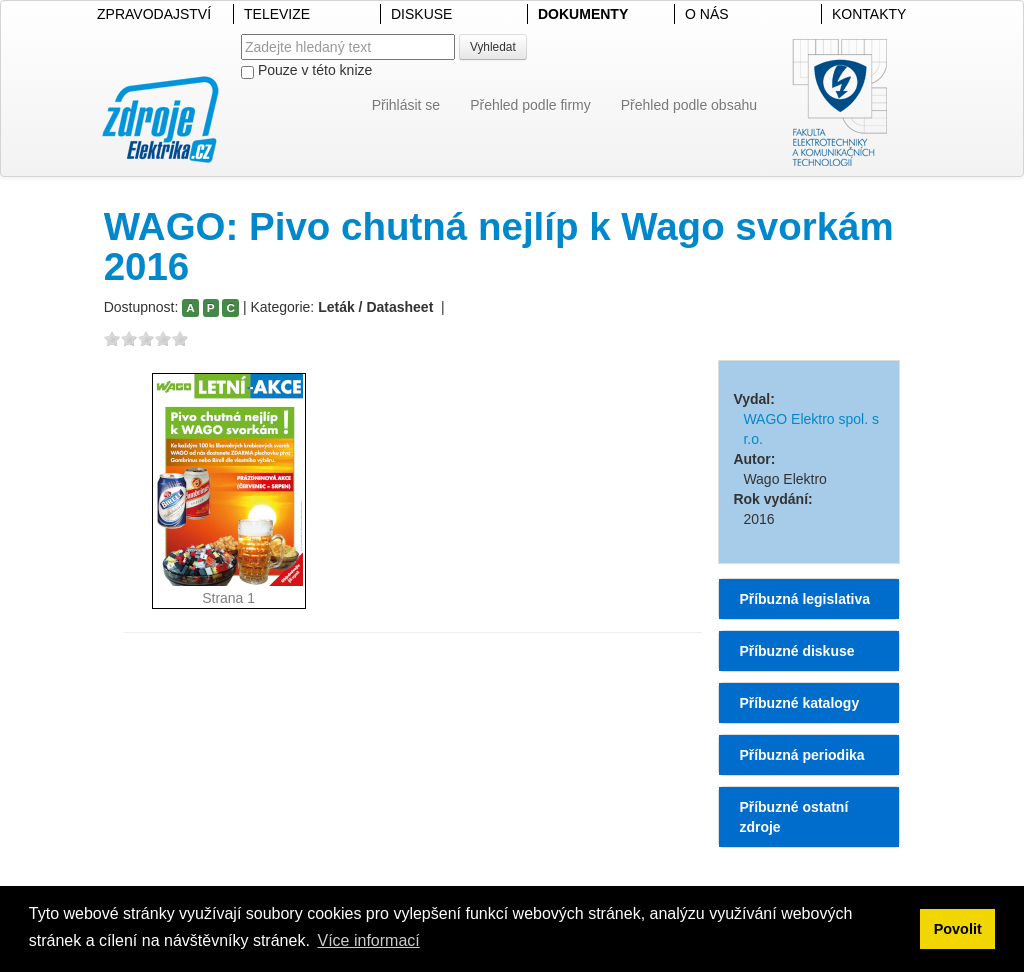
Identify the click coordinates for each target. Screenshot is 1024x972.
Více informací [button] (368, 940)
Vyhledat (493, 47)
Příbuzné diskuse (796, 651)
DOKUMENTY (583, 14)
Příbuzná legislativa (804, 599)
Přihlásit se (406, 105)
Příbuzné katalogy (799, 703)
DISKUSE (421, 14)
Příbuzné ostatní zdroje (793, 817)
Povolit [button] (958, 929)
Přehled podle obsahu (689, 105)
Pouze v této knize (306, 70)
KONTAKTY (869, 14)
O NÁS (707, 14)
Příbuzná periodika (801, 755)
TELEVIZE (277, 14)
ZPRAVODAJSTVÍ (154, 14)
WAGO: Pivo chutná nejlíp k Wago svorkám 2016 (499, 246)
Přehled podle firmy (530, 105)
